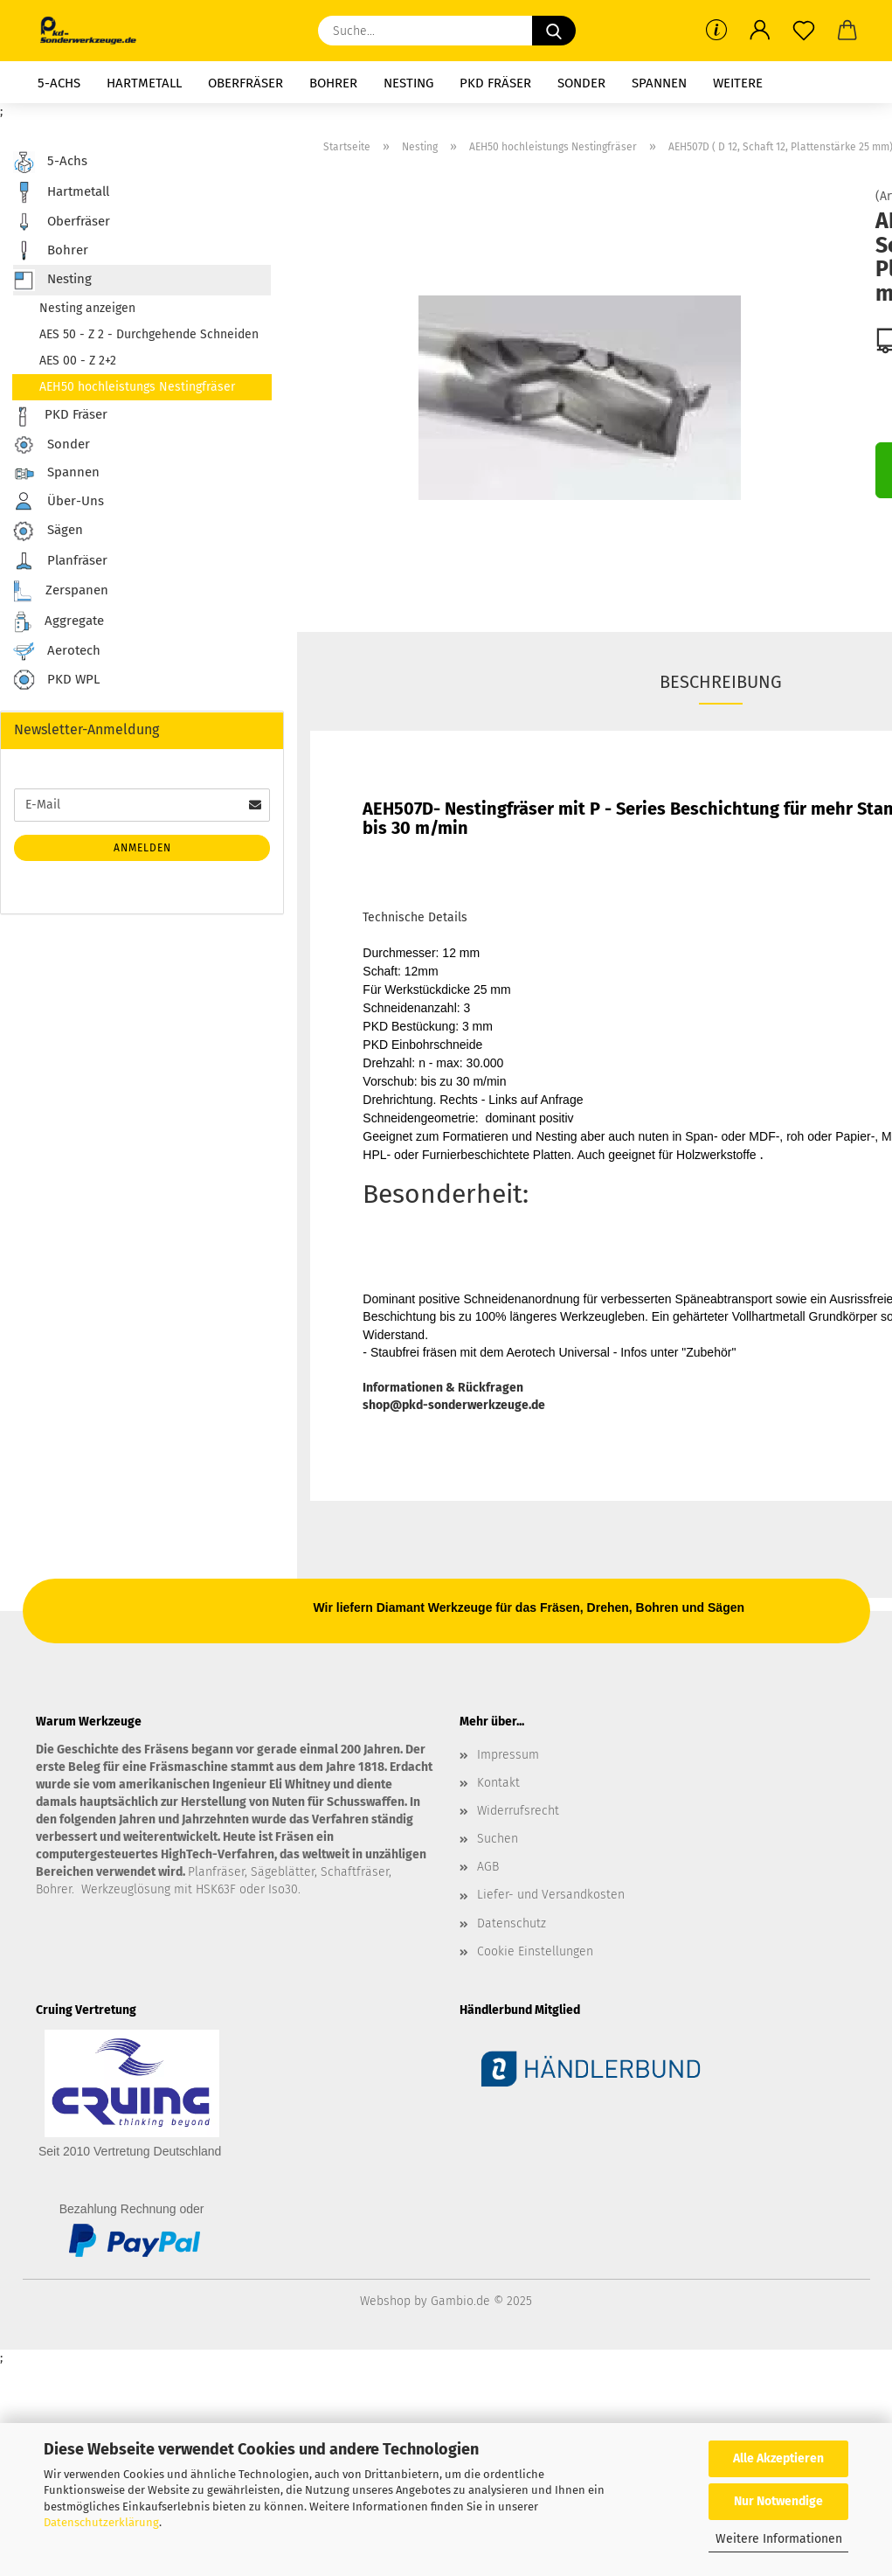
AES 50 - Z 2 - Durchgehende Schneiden (149, 334)
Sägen (48, 531)
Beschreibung (721, 681)
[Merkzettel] (804, 30)
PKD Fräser (495, 83)
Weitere (738, 83)
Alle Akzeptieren (778, 2458)
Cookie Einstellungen (535, 1951)
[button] (760, 30)
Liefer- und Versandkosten (551, 1894)
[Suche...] (554, 30)
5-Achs (59, 83)
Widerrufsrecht (518, 1810)
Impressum (508, 1754)
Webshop (385, 2301)
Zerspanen (60, 591)
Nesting (408, 83)
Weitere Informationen (779, 2538)
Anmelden (142, 848)
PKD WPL (56, 680)
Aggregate (58, 622)
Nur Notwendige (778, 2501)
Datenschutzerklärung (101, 2522)
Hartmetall (144, 83)
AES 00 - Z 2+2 (77, 360)
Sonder (581, 83)
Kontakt (498, 1782)
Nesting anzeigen (87, 308)
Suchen (497, 1838)
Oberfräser (245, 83)
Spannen (659, 83)
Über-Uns (58, 501)
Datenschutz (511, 1923)
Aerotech (56, 651)
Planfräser (60, 561)
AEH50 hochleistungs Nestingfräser (137, 386)
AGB (488, 1866)
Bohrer (333, 83)
